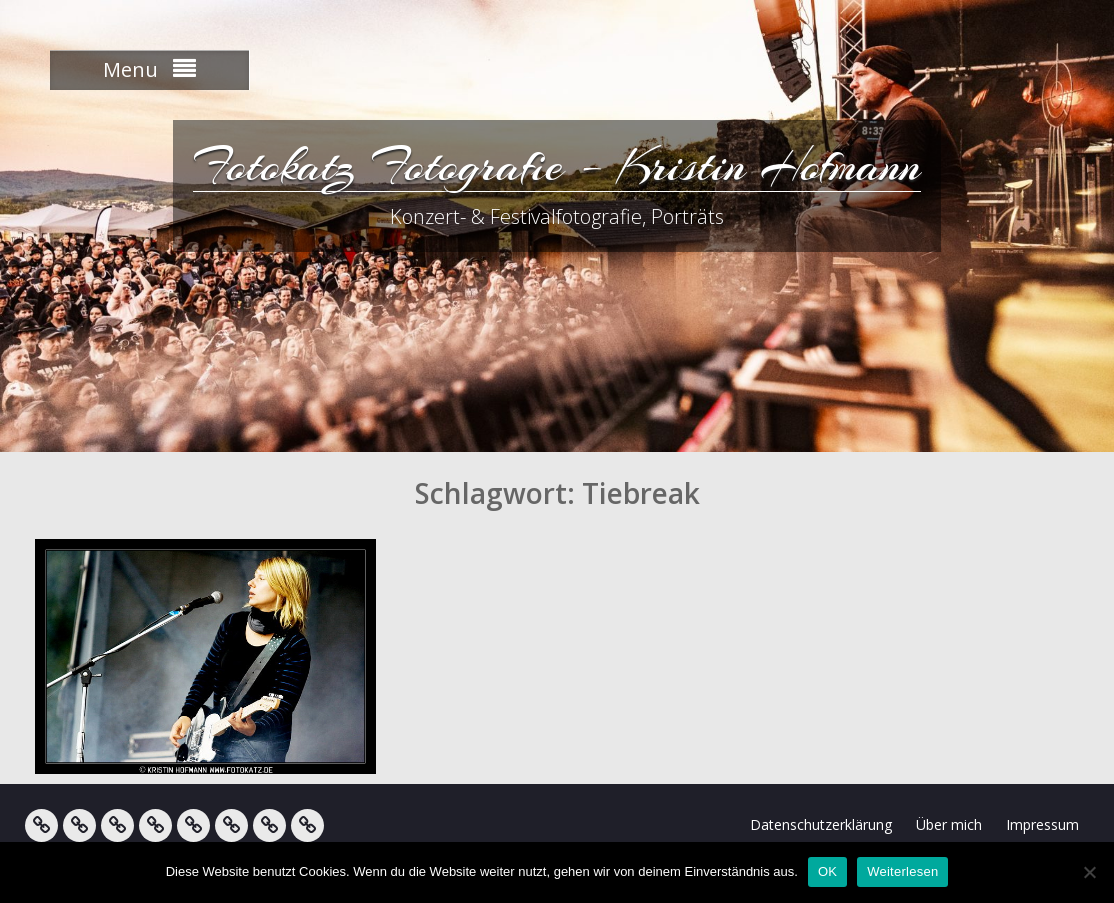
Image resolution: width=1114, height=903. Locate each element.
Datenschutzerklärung (821, 824)
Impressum (1042, 824)
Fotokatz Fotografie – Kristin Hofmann (557, 165)
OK (827, 871)
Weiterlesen (902, 871)
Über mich (949, 824)
